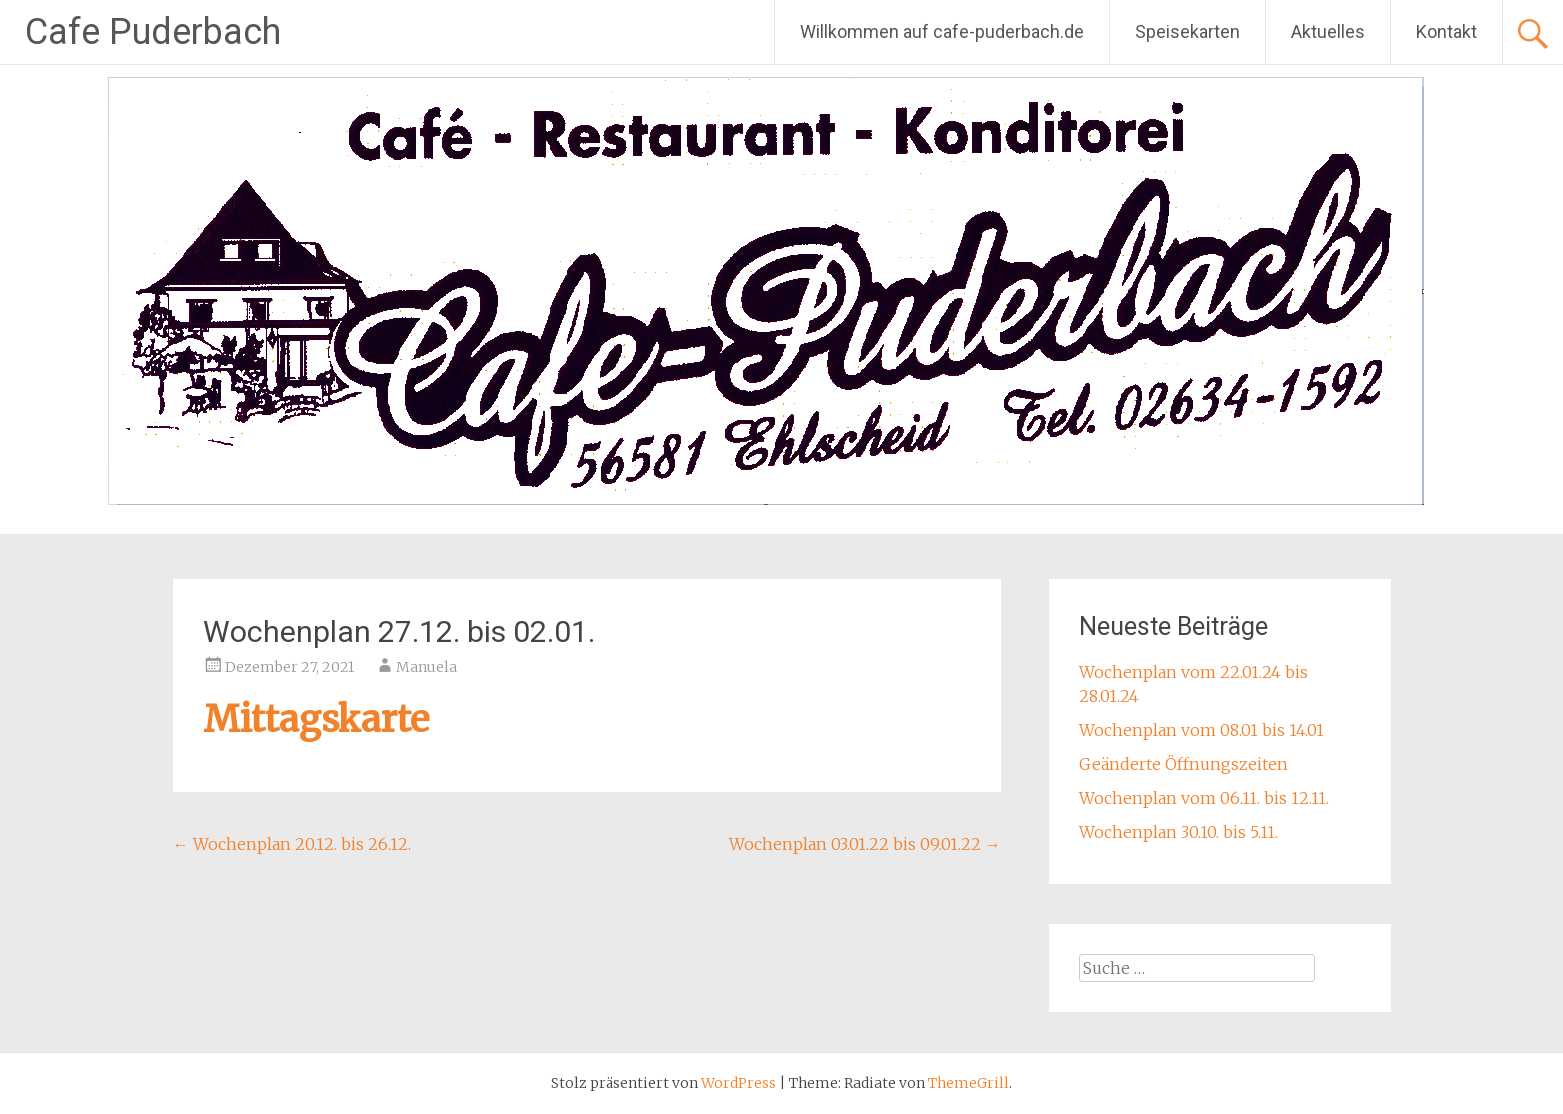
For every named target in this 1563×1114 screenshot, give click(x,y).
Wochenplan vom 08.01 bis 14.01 (1201, 730)
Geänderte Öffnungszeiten (1183, 764)
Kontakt (1446, 31)
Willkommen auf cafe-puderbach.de (942, 31)
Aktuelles (1328, 31)
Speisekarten (1187, 31)
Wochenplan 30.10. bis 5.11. (1178, 832)
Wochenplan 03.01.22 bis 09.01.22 (865, 844)
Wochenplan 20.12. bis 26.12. (292, 844)
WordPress (738, 1083)
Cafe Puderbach (153, 32)
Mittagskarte (316, 719)
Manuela (426, 667)
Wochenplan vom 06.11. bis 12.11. (1204, 798)
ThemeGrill (968, 1083)
